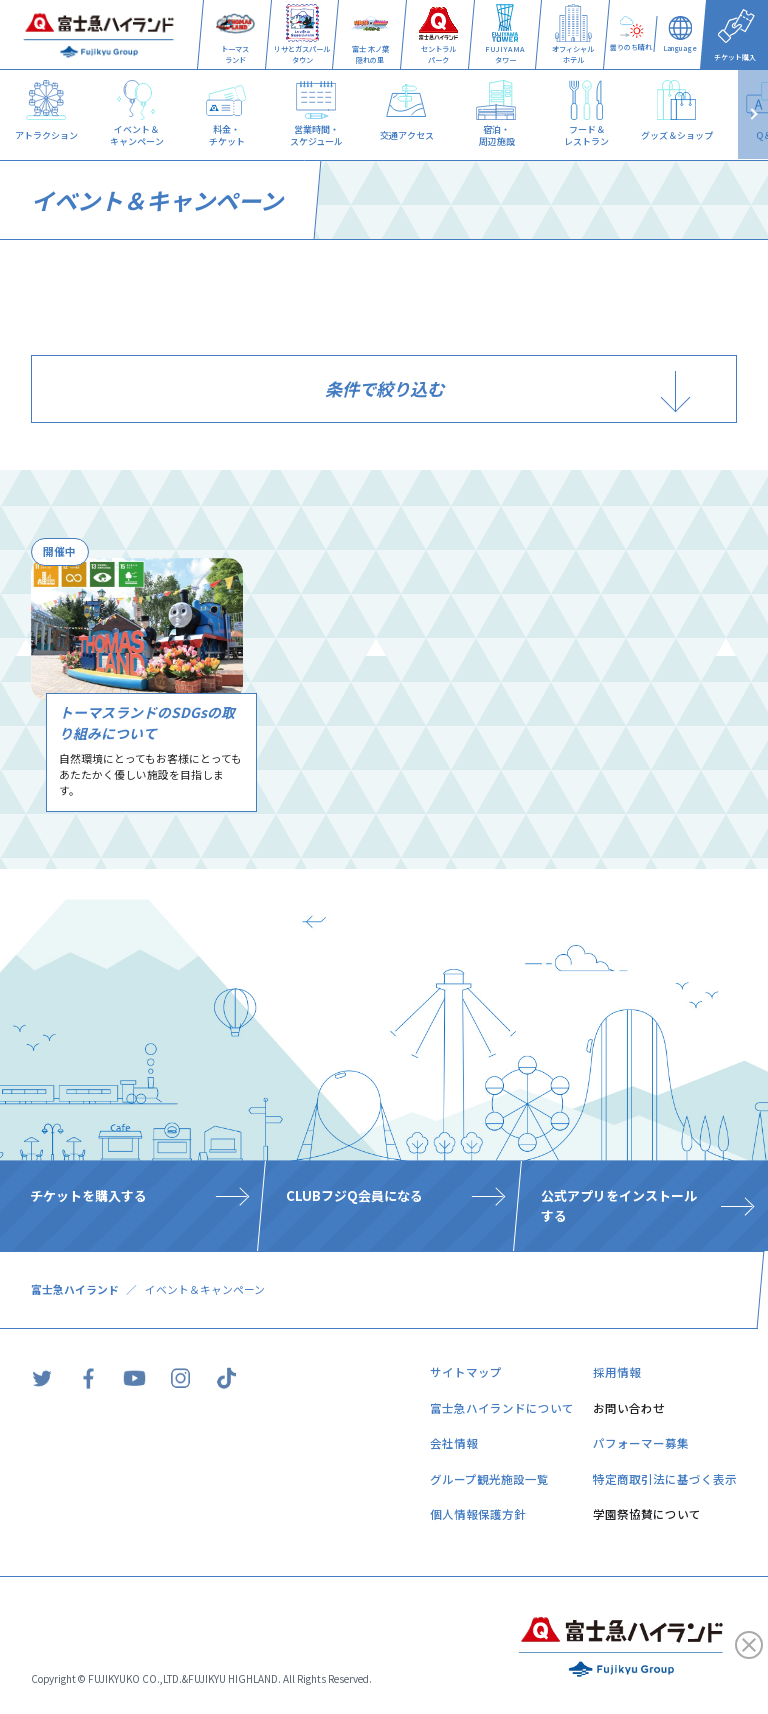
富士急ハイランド (75, 1289)
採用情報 (617, 1372)
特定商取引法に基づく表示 (665, 1479)
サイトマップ (466, 1372)
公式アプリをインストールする (619, 1206)
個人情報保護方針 (478, 1514)
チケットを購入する (88, 1196)
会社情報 (454, 1443)
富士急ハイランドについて (502, 1408)
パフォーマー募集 (641, 1443)
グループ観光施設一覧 (489, 1479)
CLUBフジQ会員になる (354, 1196)
